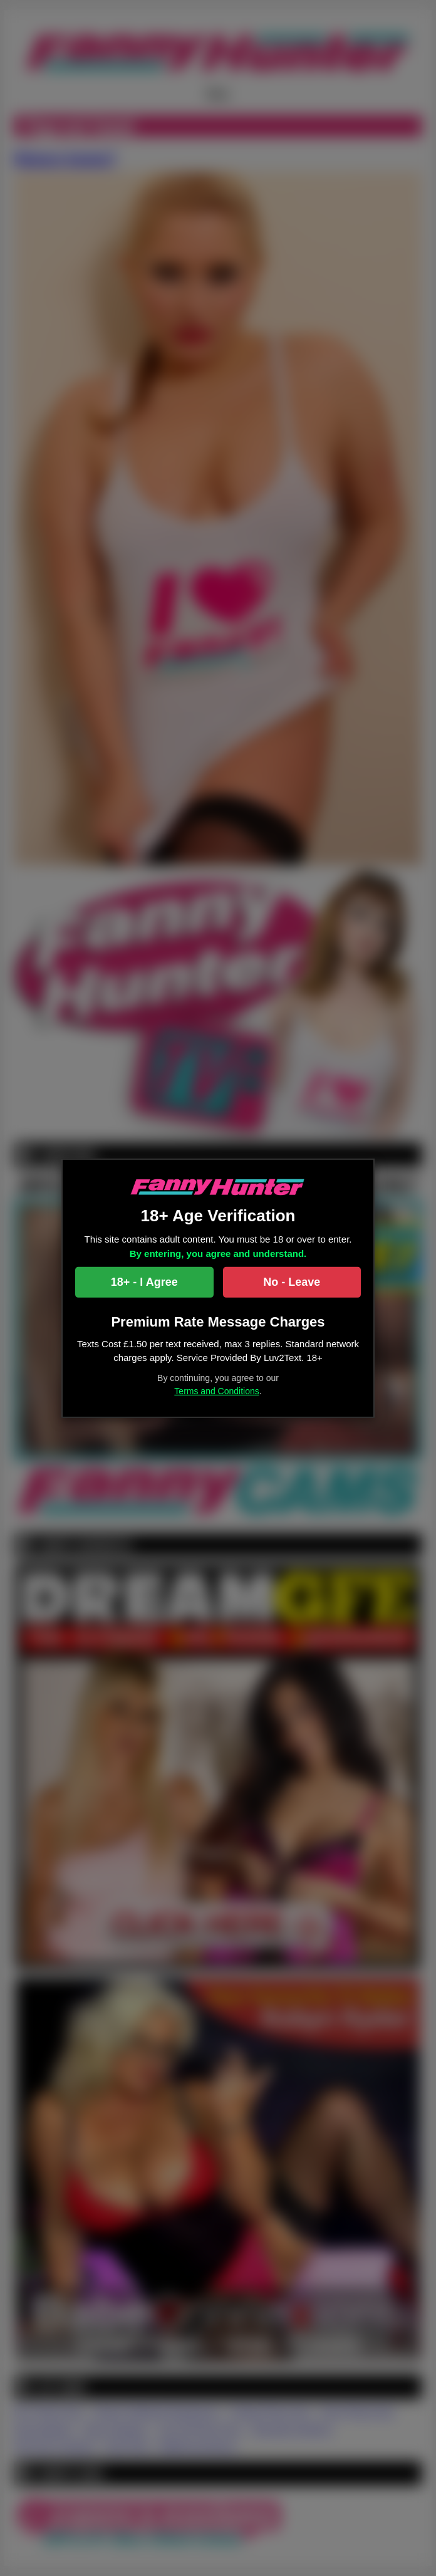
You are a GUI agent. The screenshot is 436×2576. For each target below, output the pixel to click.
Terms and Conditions (216, 1391)
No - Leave (291, 1282)
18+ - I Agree (144, 1282)
